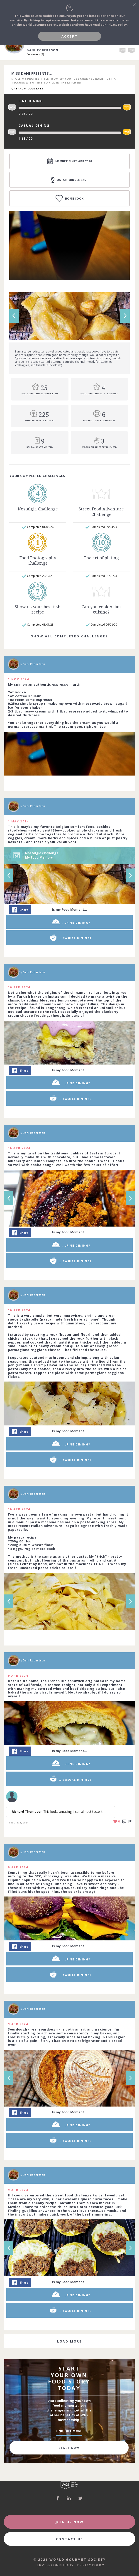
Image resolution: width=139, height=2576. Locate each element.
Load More (69, 2341)
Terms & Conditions (54, 2565)
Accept (69, 36)
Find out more (69, 2431)
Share (20, 910)
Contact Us (69, 2539)
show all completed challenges (69, 636)
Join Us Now (70, 2522)
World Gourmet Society (69, 2485)
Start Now (69, 2447)
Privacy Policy (90, 2565)
